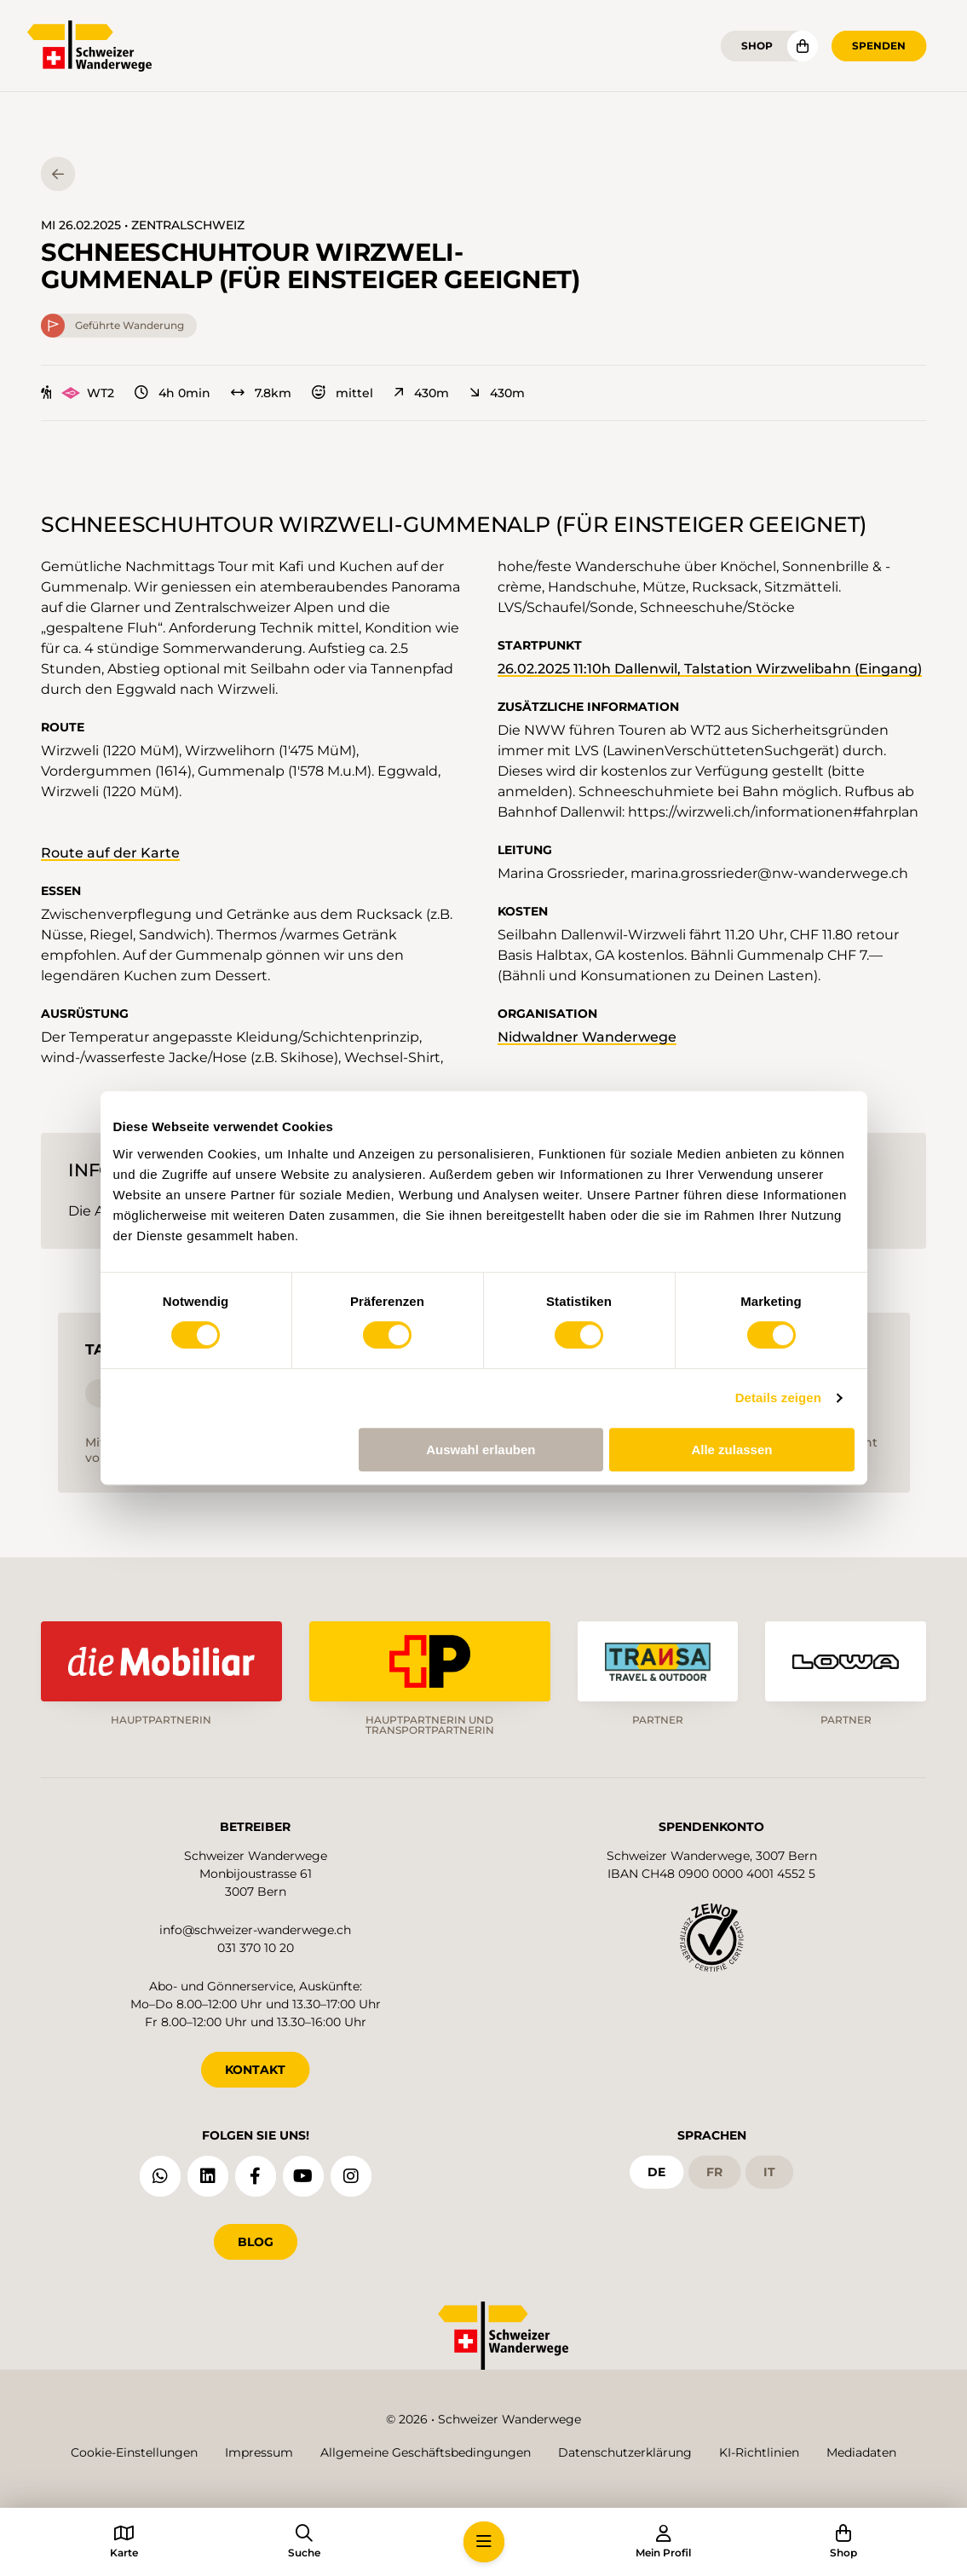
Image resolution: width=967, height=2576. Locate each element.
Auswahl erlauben (480, 1449)
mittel (342, 393)
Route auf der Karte (110, 853)
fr (714, 2172)
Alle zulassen (731, 1449)
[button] (483, 2541)
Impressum (259, 2452)
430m (421, 393)
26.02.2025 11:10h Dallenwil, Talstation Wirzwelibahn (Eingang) (710, 669)
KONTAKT (255, 2069)
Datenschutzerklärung (625, 2452)
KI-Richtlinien (759, 2452)
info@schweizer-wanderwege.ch (255, 1930)
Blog (255, 2242)
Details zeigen (778, 1397)
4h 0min (172, 393)
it (769, 2172)
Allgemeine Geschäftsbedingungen (425, 2452)
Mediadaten (861, 2452)
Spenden (879, 45)
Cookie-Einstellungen (134, 2452)
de (656, 2172)
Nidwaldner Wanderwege (587, 1037)
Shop (757, 45)
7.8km (261, 393)
